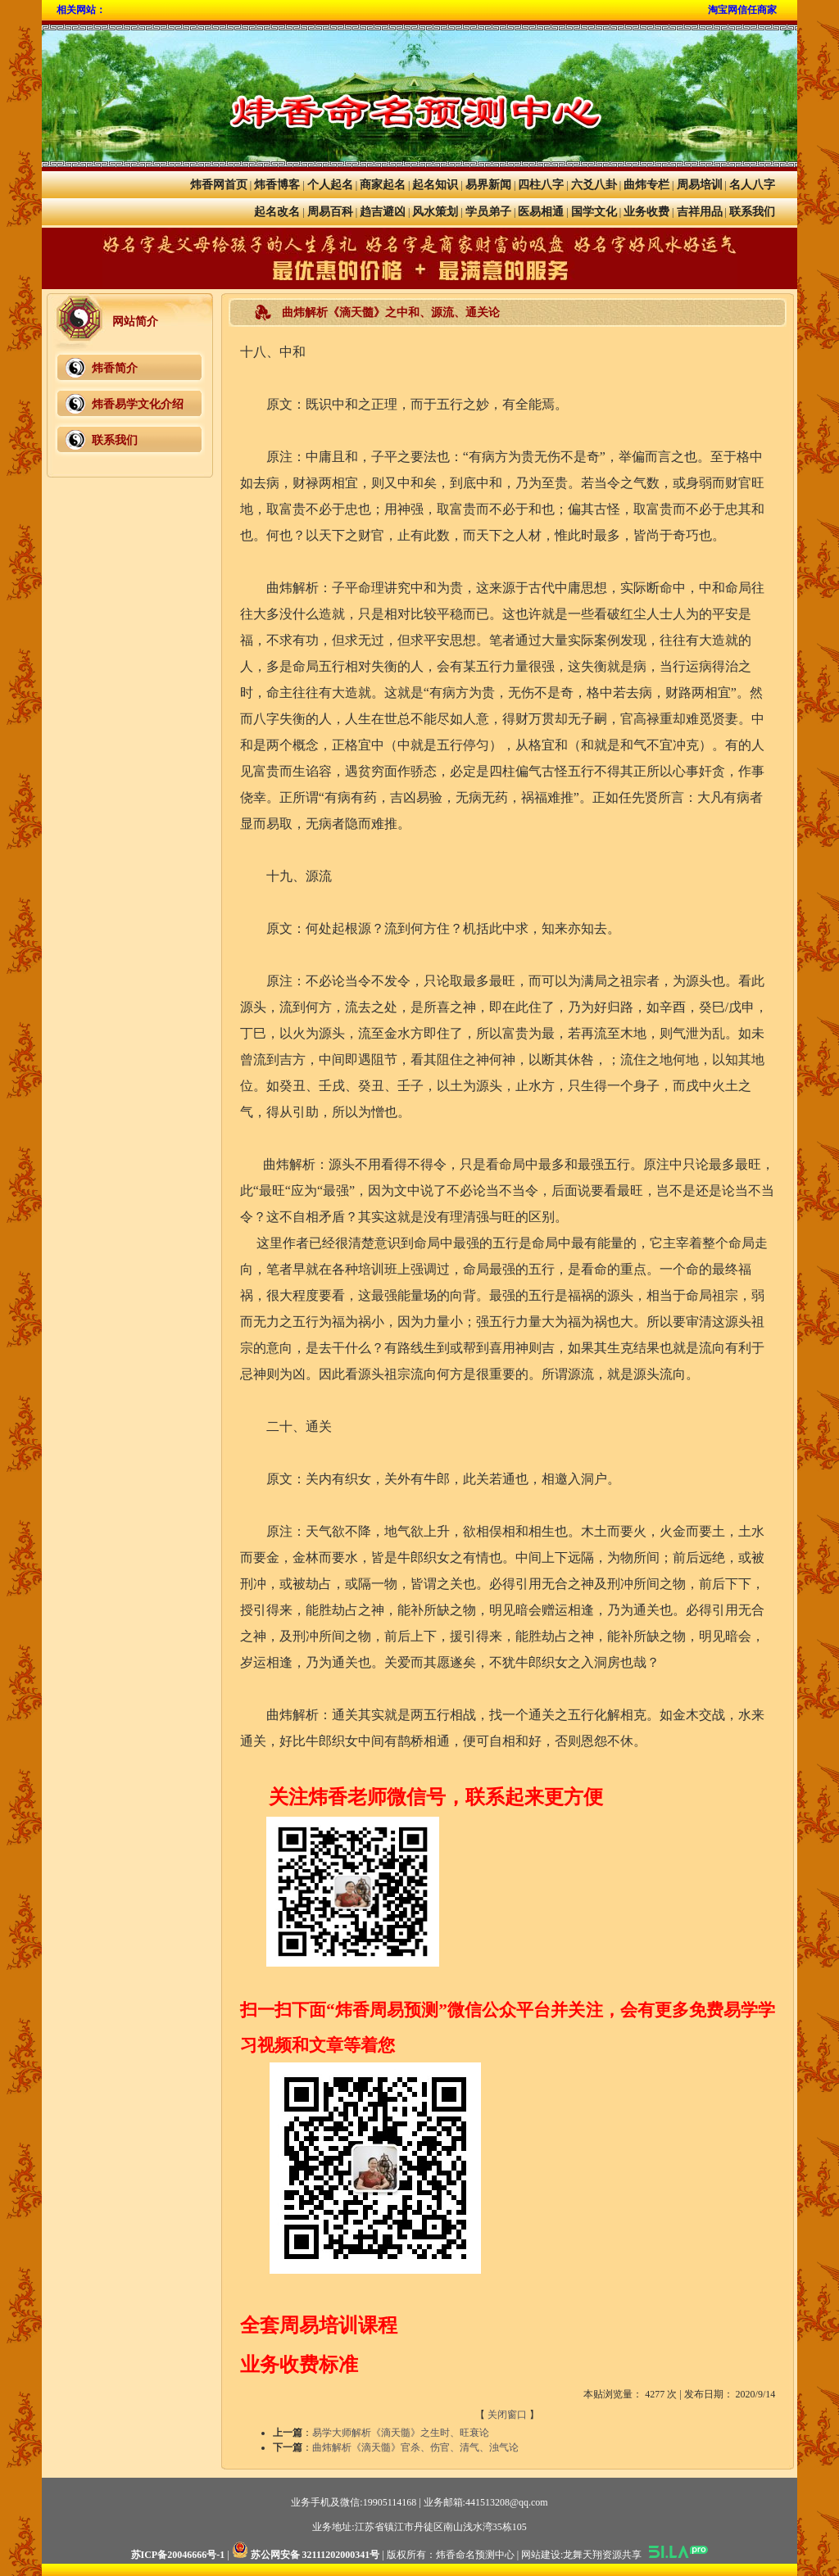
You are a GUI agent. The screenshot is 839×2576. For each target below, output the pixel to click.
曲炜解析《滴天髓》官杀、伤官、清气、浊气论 (415, 2447)
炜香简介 (115, 368)
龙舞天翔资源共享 (602, 2554)
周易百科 (330, 212)
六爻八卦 (594, 185)
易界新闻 (488, 185)
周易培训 (700, 185)
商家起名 (383, 185)
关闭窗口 (507, 2414)
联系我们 (752, 212)
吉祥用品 (700, 212)
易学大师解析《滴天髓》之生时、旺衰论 (400, 2432)
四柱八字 (541, 185)
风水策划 (435, 212)
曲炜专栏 (646, 185)
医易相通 (541, 212)
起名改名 (277, 212)
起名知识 (435, 185)
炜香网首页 (218, 185)
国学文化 (594, 212)
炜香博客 (277, 185)
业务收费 (646, 212)
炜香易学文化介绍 (138, 404)
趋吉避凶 (383, 212)
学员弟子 (488, 212)
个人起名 (330, 185)
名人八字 (752, 185)
